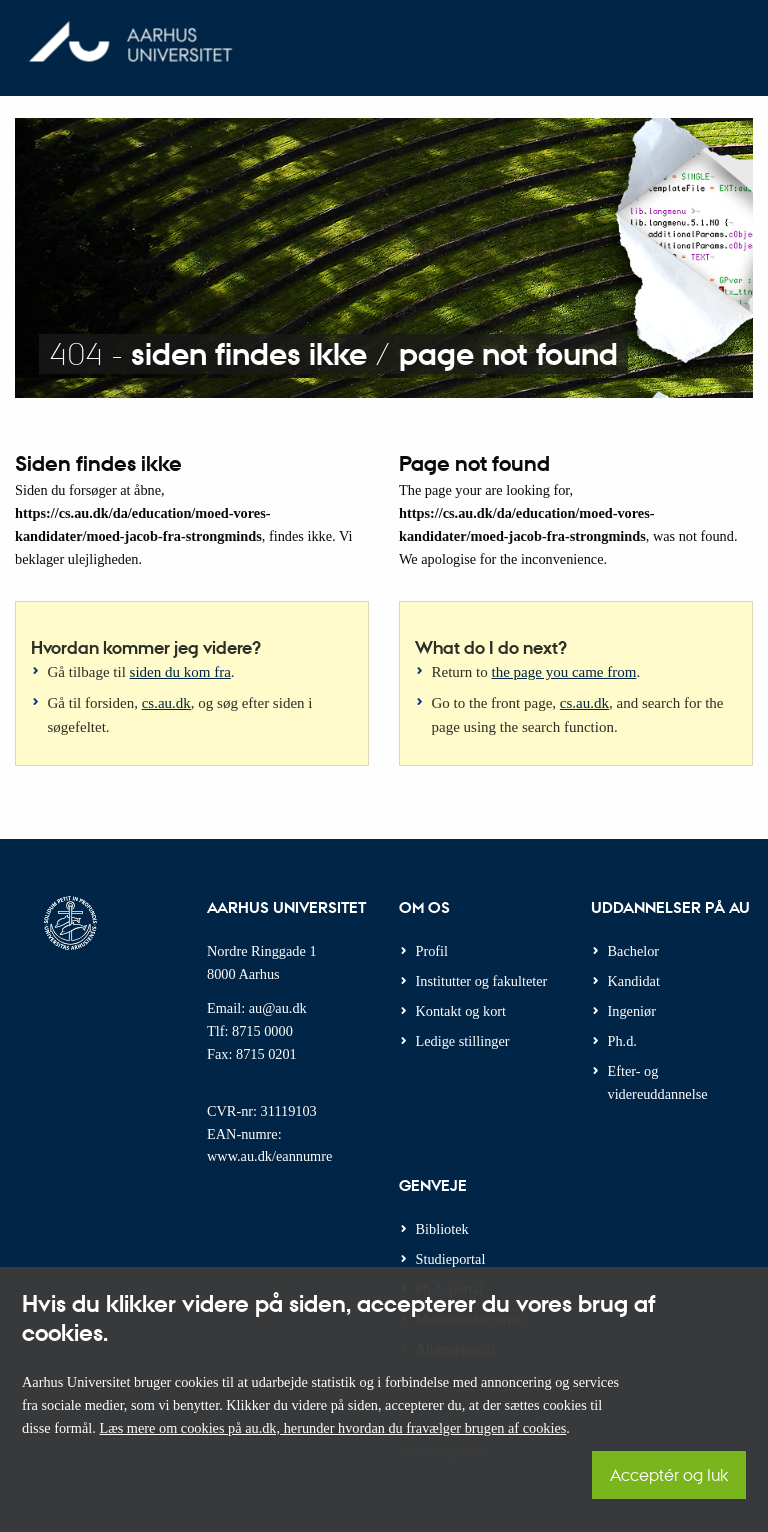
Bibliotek (442, 1229)
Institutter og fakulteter (482, 981)
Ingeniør (632, 1011)
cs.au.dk (166, 703)
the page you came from (564, 672)
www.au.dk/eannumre (269, 1156)
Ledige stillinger (463, 1041)
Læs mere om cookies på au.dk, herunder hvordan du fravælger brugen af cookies (332, 1428)
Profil (432, 951)
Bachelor (634, 951)
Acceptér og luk (669, 1474)
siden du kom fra (180, 672)
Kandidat (634, 981)
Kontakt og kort (461, 1011)
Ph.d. (622, 1041)
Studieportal (451, 1259)
